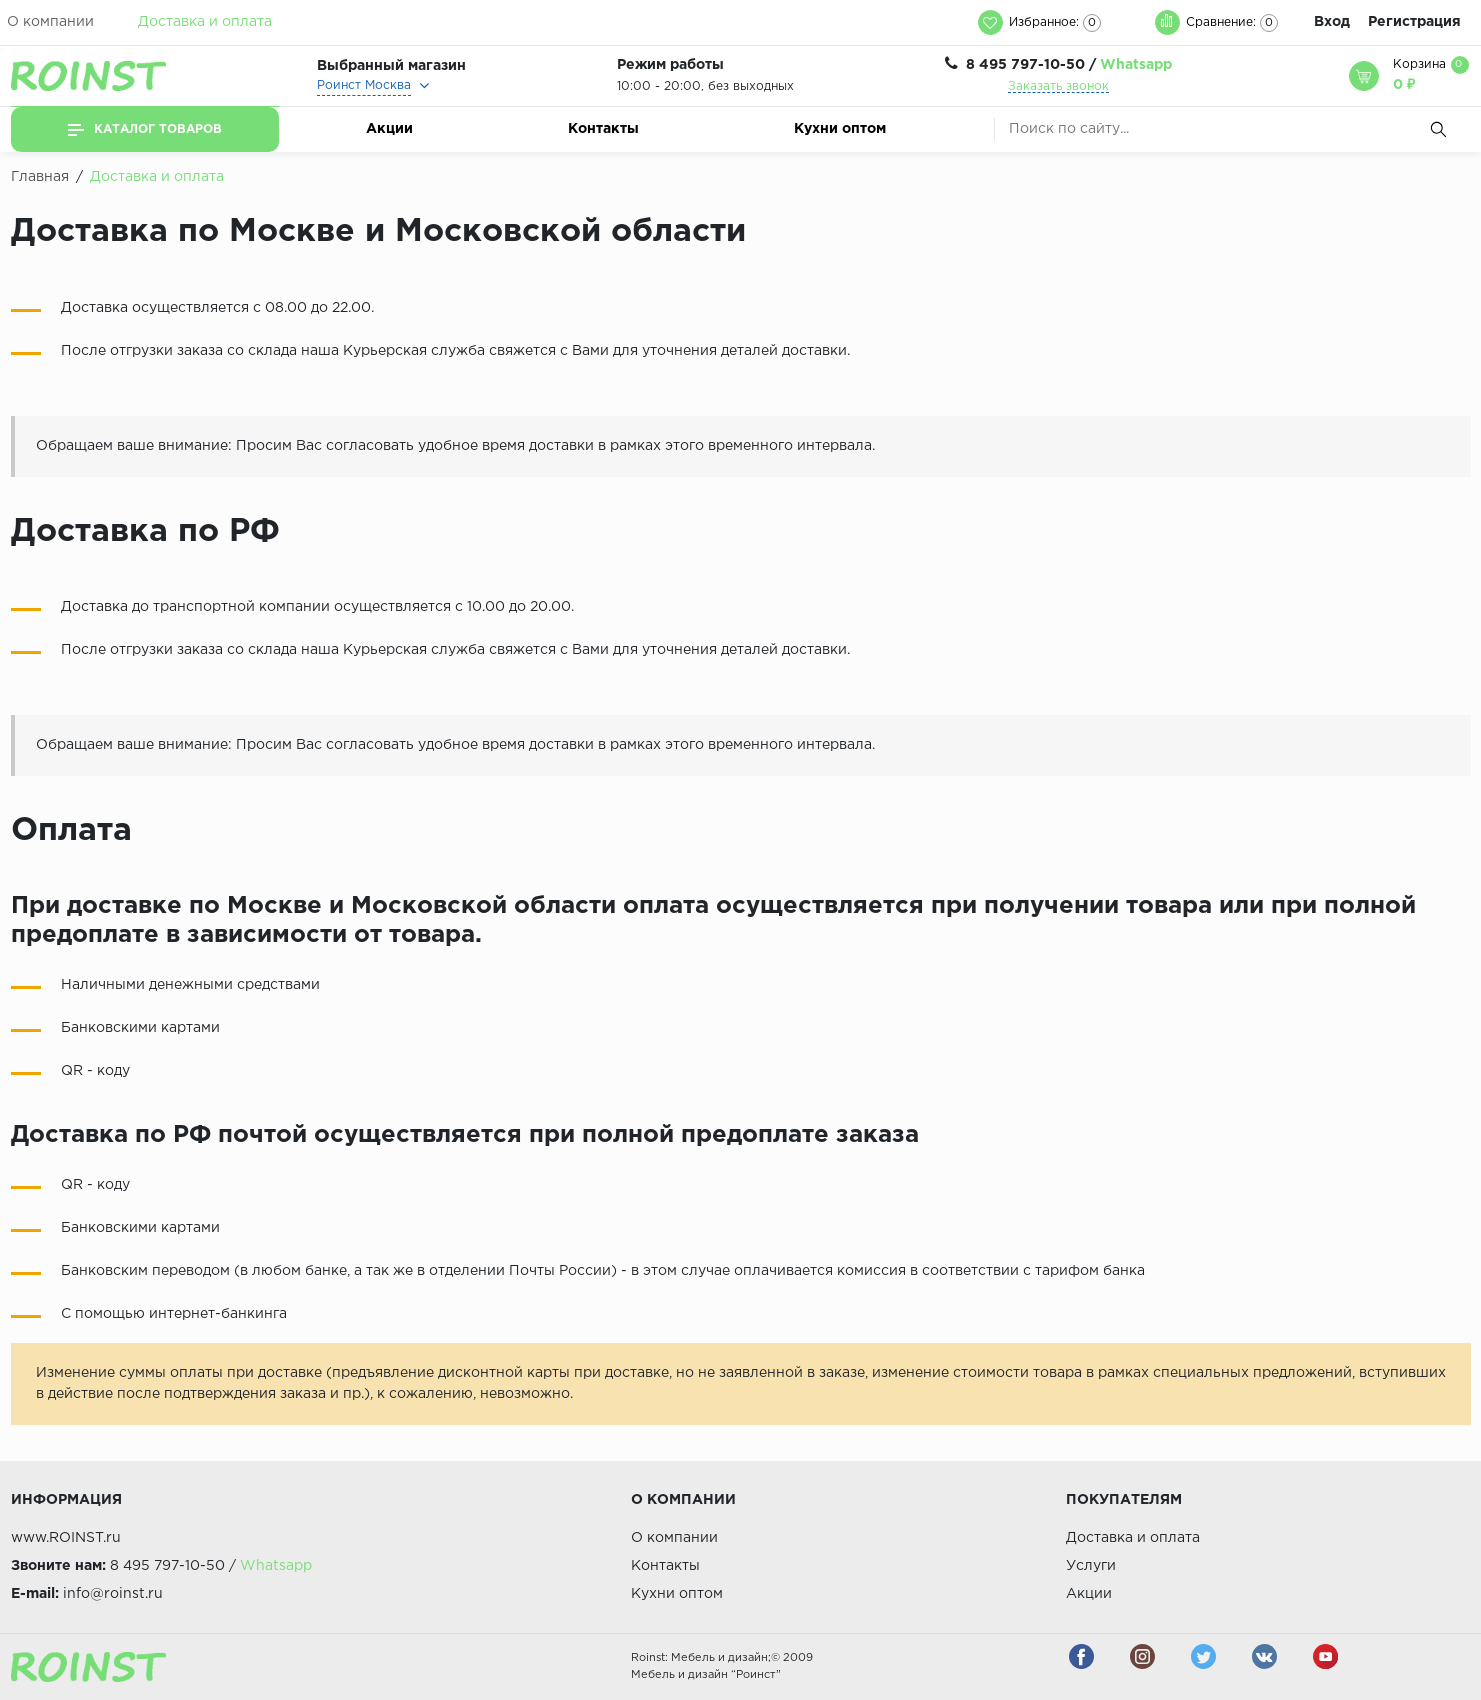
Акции (389, 129)
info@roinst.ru (113, 1594)
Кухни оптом (840, 129)
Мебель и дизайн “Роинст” (706, 1675)
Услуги (1091, 1566)
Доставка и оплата (205, 22)
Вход (1332, 22)
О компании (50, 22)
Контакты (603, 129)
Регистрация (1414, 22)
